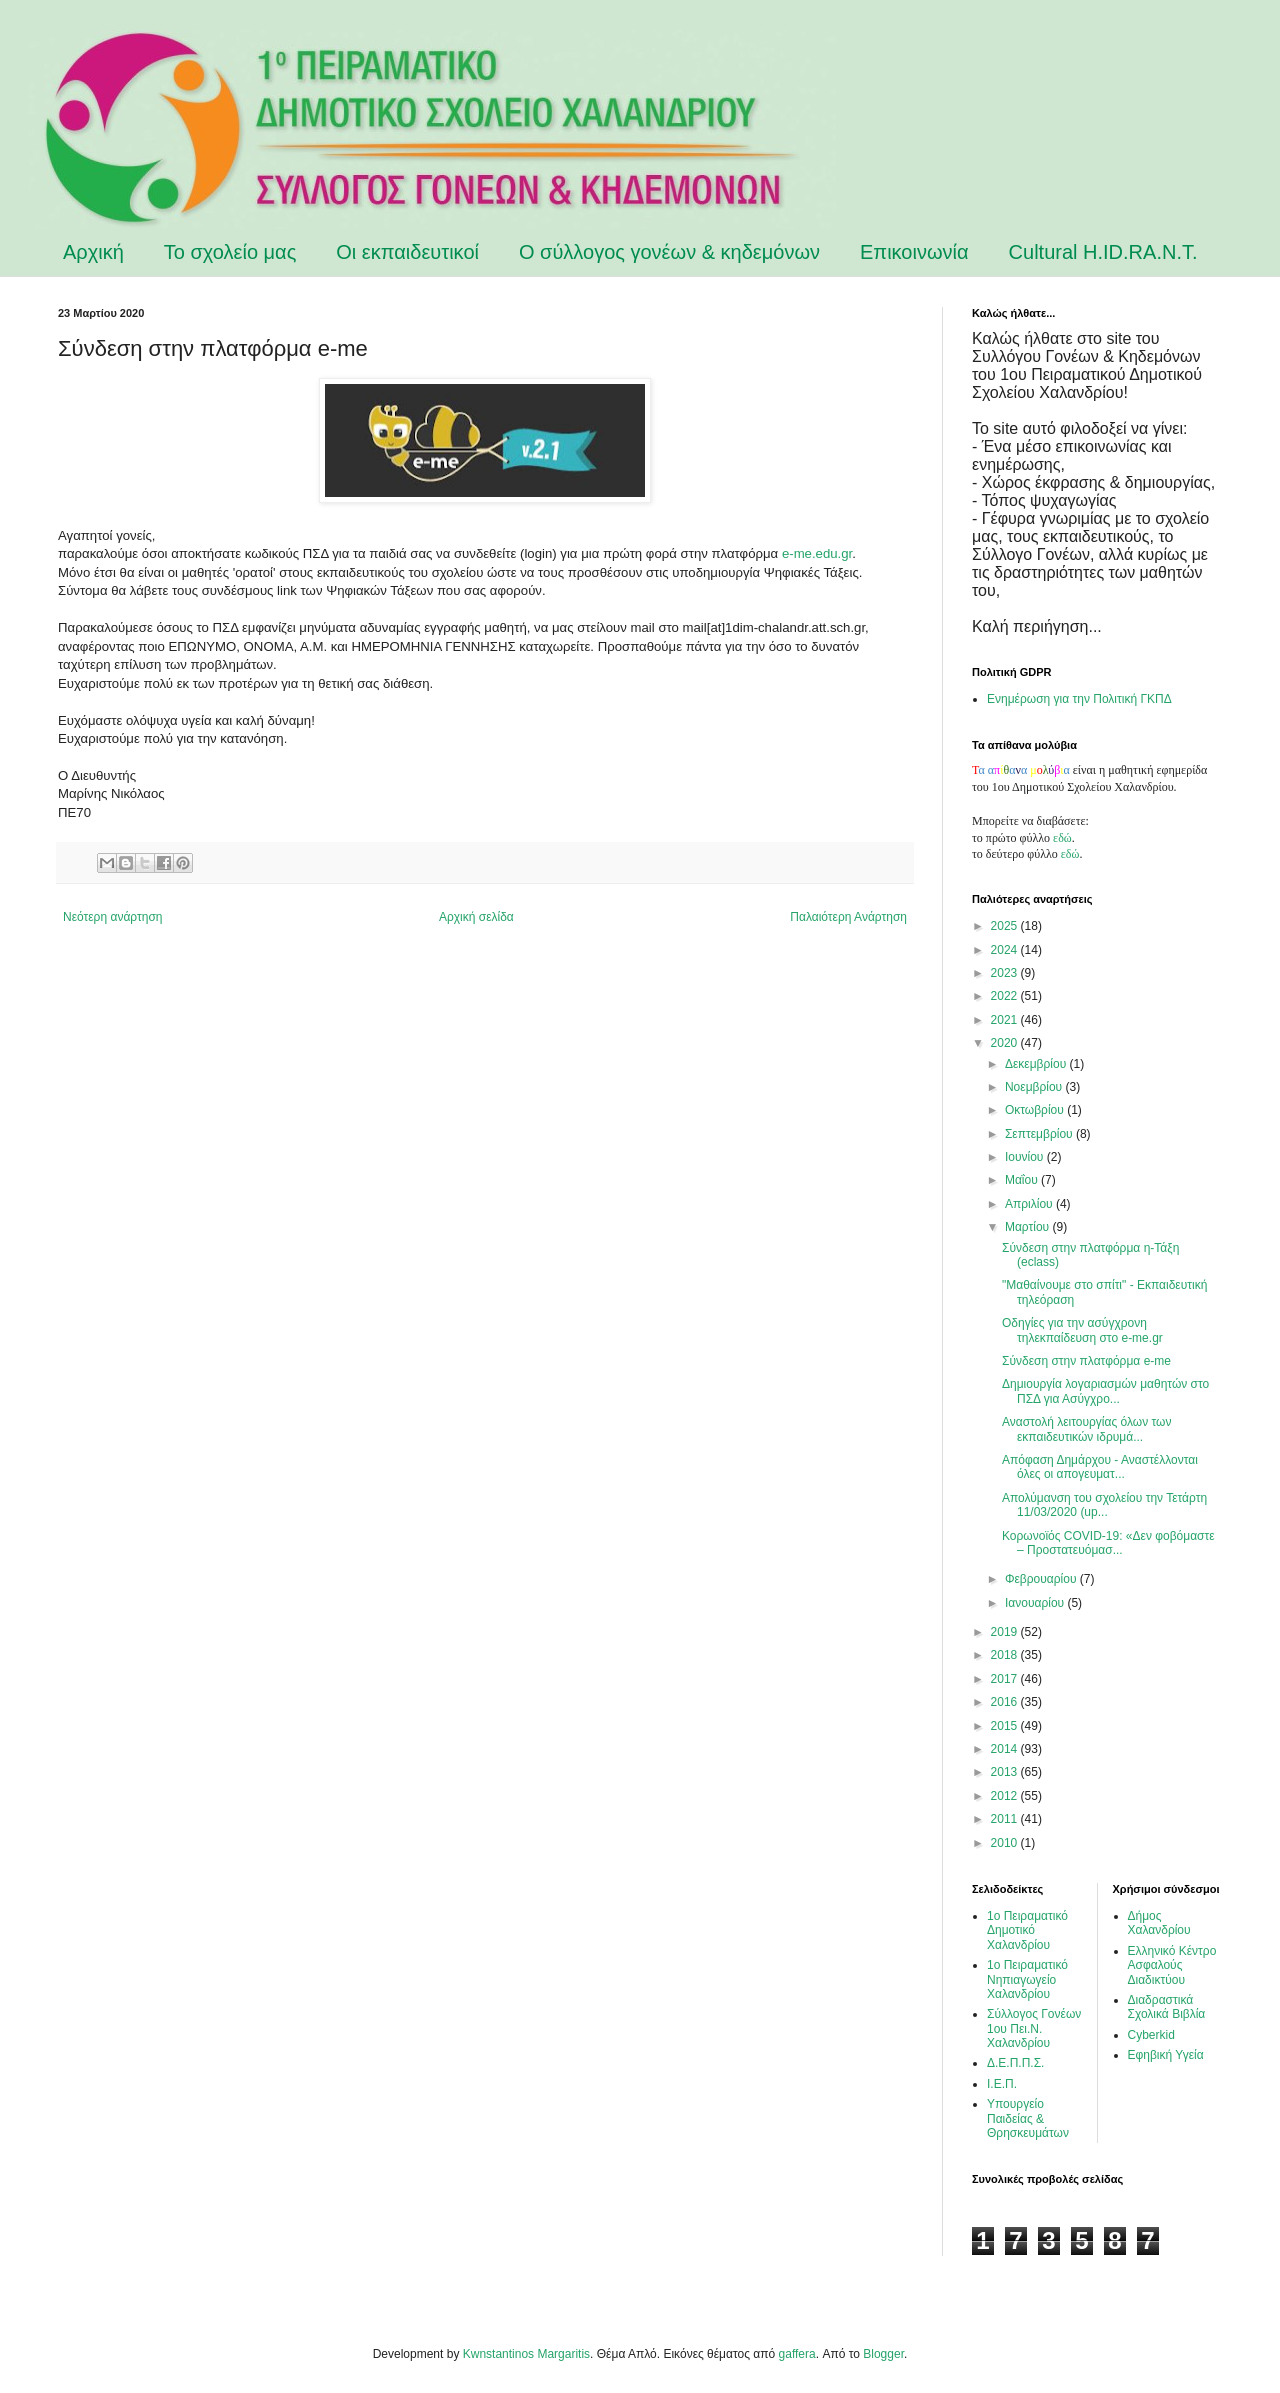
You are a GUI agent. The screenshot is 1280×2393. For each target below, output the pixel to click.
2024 (1006, 950)
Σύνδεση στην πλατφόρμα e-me (1086, 1361)
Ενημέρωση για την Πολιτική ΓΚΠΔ (1079, 699)
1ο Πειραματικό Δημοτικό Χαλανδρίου (1027, 1930)
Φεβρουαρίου (1042, 1579)
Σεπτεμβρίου (1040, 1134)
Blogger (883, 2354)
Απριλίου (1030, 1204)
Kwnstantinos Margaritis (526, 2354)
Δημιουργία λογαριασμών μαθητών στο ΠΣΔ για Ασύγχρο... (1105, 1391)
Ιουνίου (1026, 1157)
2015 (1006, 1726)
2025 (1006, 926)
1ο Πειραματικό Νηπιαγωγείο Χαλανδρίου (1027, 1979)
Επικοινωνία (914, 252)
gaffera (797, 2354)
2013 (1006, 1772)
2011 (1006, 1819)
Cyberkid (1151, 2035)
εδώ (1062, 838)
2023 (1006, 973)
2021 (1006, 1020)
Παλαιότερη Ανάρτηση (848, 917)
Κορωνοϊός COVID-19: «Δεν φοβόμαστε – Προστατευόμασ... (1108, 1543)
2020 (1006, 1043)
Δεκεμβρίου (1037, 1064)
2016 (1006, 1702)
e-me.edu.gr (817, 553)
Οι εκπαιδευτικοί (407, 252)
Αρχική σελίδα (476, 917)
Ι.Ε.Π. (1002, 2084)
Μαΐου (1023, 1180)
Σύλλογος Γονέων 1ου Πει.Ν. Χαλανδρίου (1034, 2028)
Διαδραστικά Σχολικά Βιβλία (1167, 2007)
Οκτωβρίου (1036, 1110)
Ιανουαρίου (1036, 1603)
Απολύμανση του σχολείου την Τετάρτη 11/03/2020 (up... (1104, 1505)
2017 (1006, 1679)
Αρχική (93, 252)
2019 (1006, 1632)
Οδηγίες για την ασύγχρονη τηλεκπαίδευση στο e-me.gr (1082, 1330)
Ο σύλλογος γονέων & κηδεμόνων (669, 252)
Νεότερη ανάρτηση (112, 917)
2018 (1006, 1655)
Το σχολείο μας (230, 252)
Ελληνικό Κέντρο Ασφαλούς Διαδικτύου (1172, 1965)
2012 (1006, 1796)
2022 (1006, 996)
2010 (1006, 1843)
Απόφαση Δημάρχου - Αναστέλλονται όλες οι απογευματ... (1100, 1467)
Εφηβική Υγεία (1166, 2055)
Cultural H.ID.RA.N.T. (1103, 252)
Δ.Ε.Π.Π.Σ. (1015, 2063)
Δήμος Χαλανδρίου (1159, 1923)
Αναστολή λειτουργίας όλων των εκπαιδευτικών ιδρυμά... (1086, 1429)
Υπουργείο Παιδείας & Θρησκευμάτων (1028, 2118)
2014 (1006, 1749)
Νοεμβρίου (1035, 1087)
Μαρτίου (1029, 1227)
